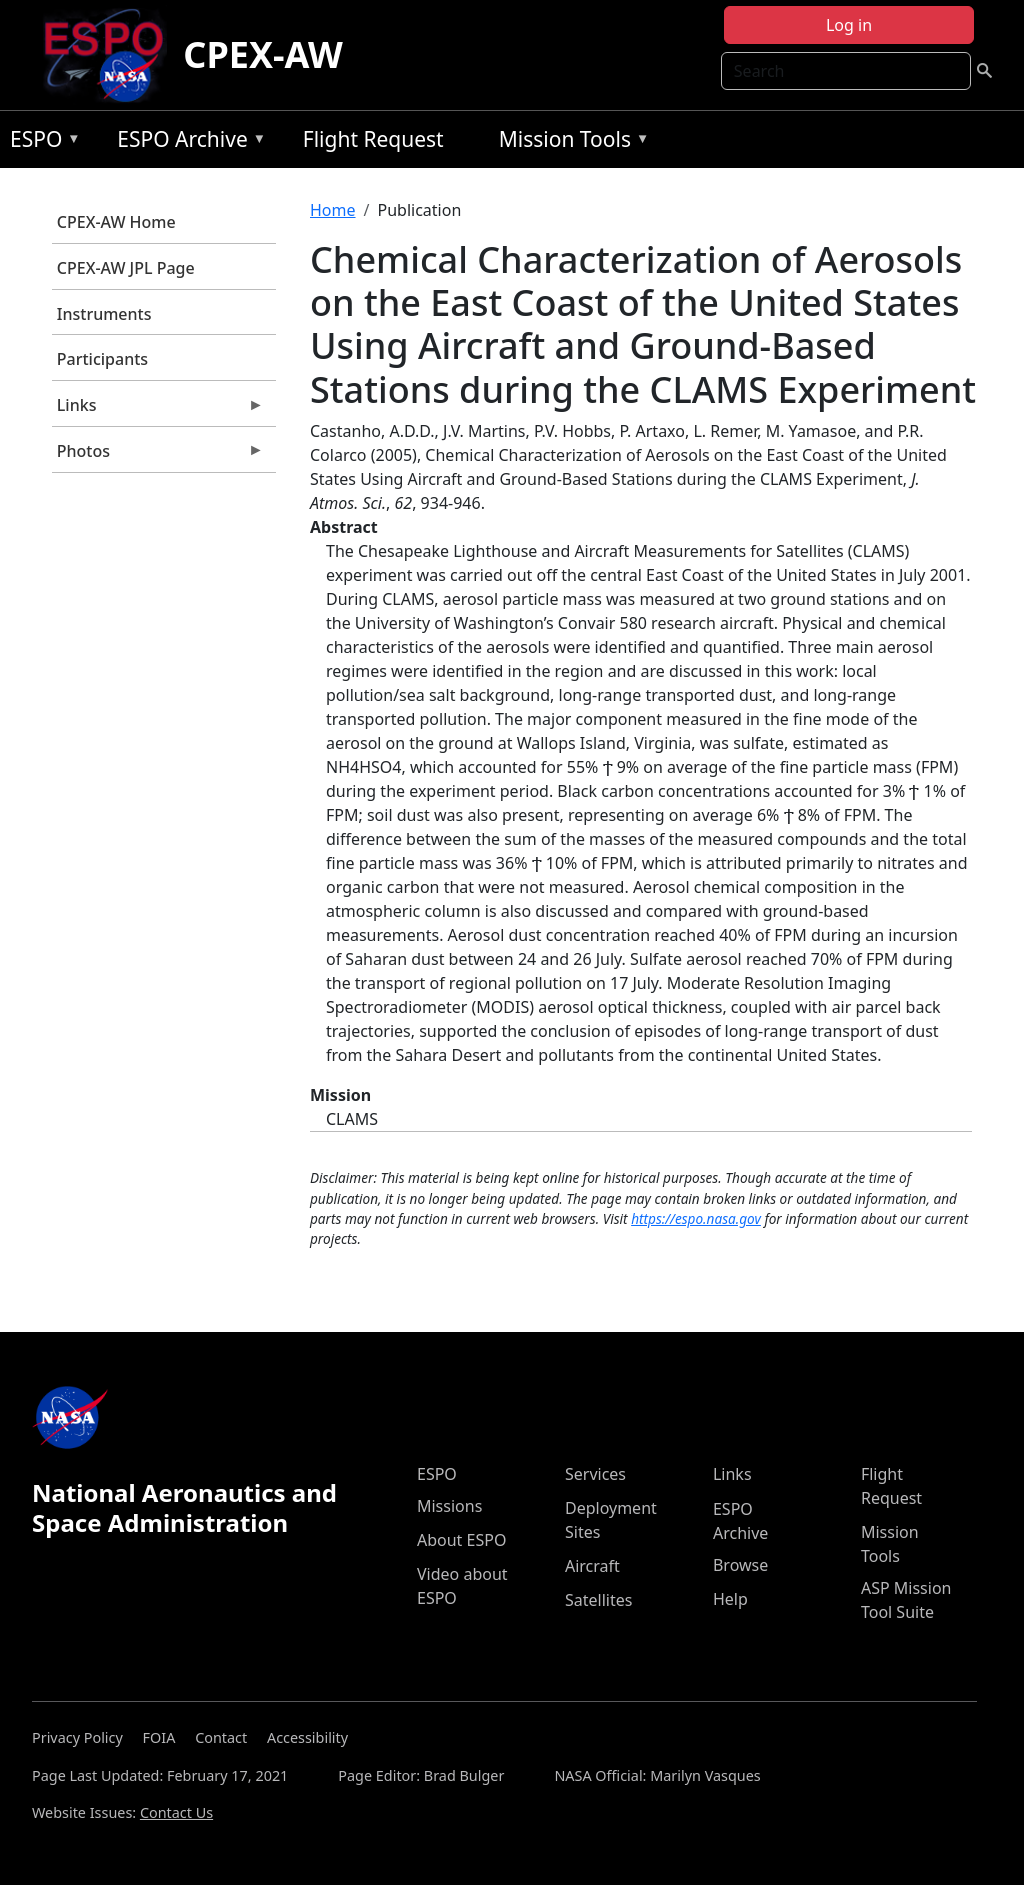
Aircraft (592, 1566)
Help (730, 1599)
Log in (849, 25)
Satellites (598, 1600)
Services (595, 1474)
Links (158, 410)
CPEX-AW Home (116, 222)
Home (333, 210)
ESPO (40, 142)
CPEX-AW (263, 54)
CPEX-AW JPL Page (126, 268)
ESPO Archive (186, 142)
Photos (158, 456)
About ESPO (461, 1540)
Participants (102, 359)
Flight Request (373, 139)
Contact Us (176, 1812)
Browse (740, 1565)
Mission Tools (569, 142)
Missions (449, 1506)
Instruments (104, 314)
